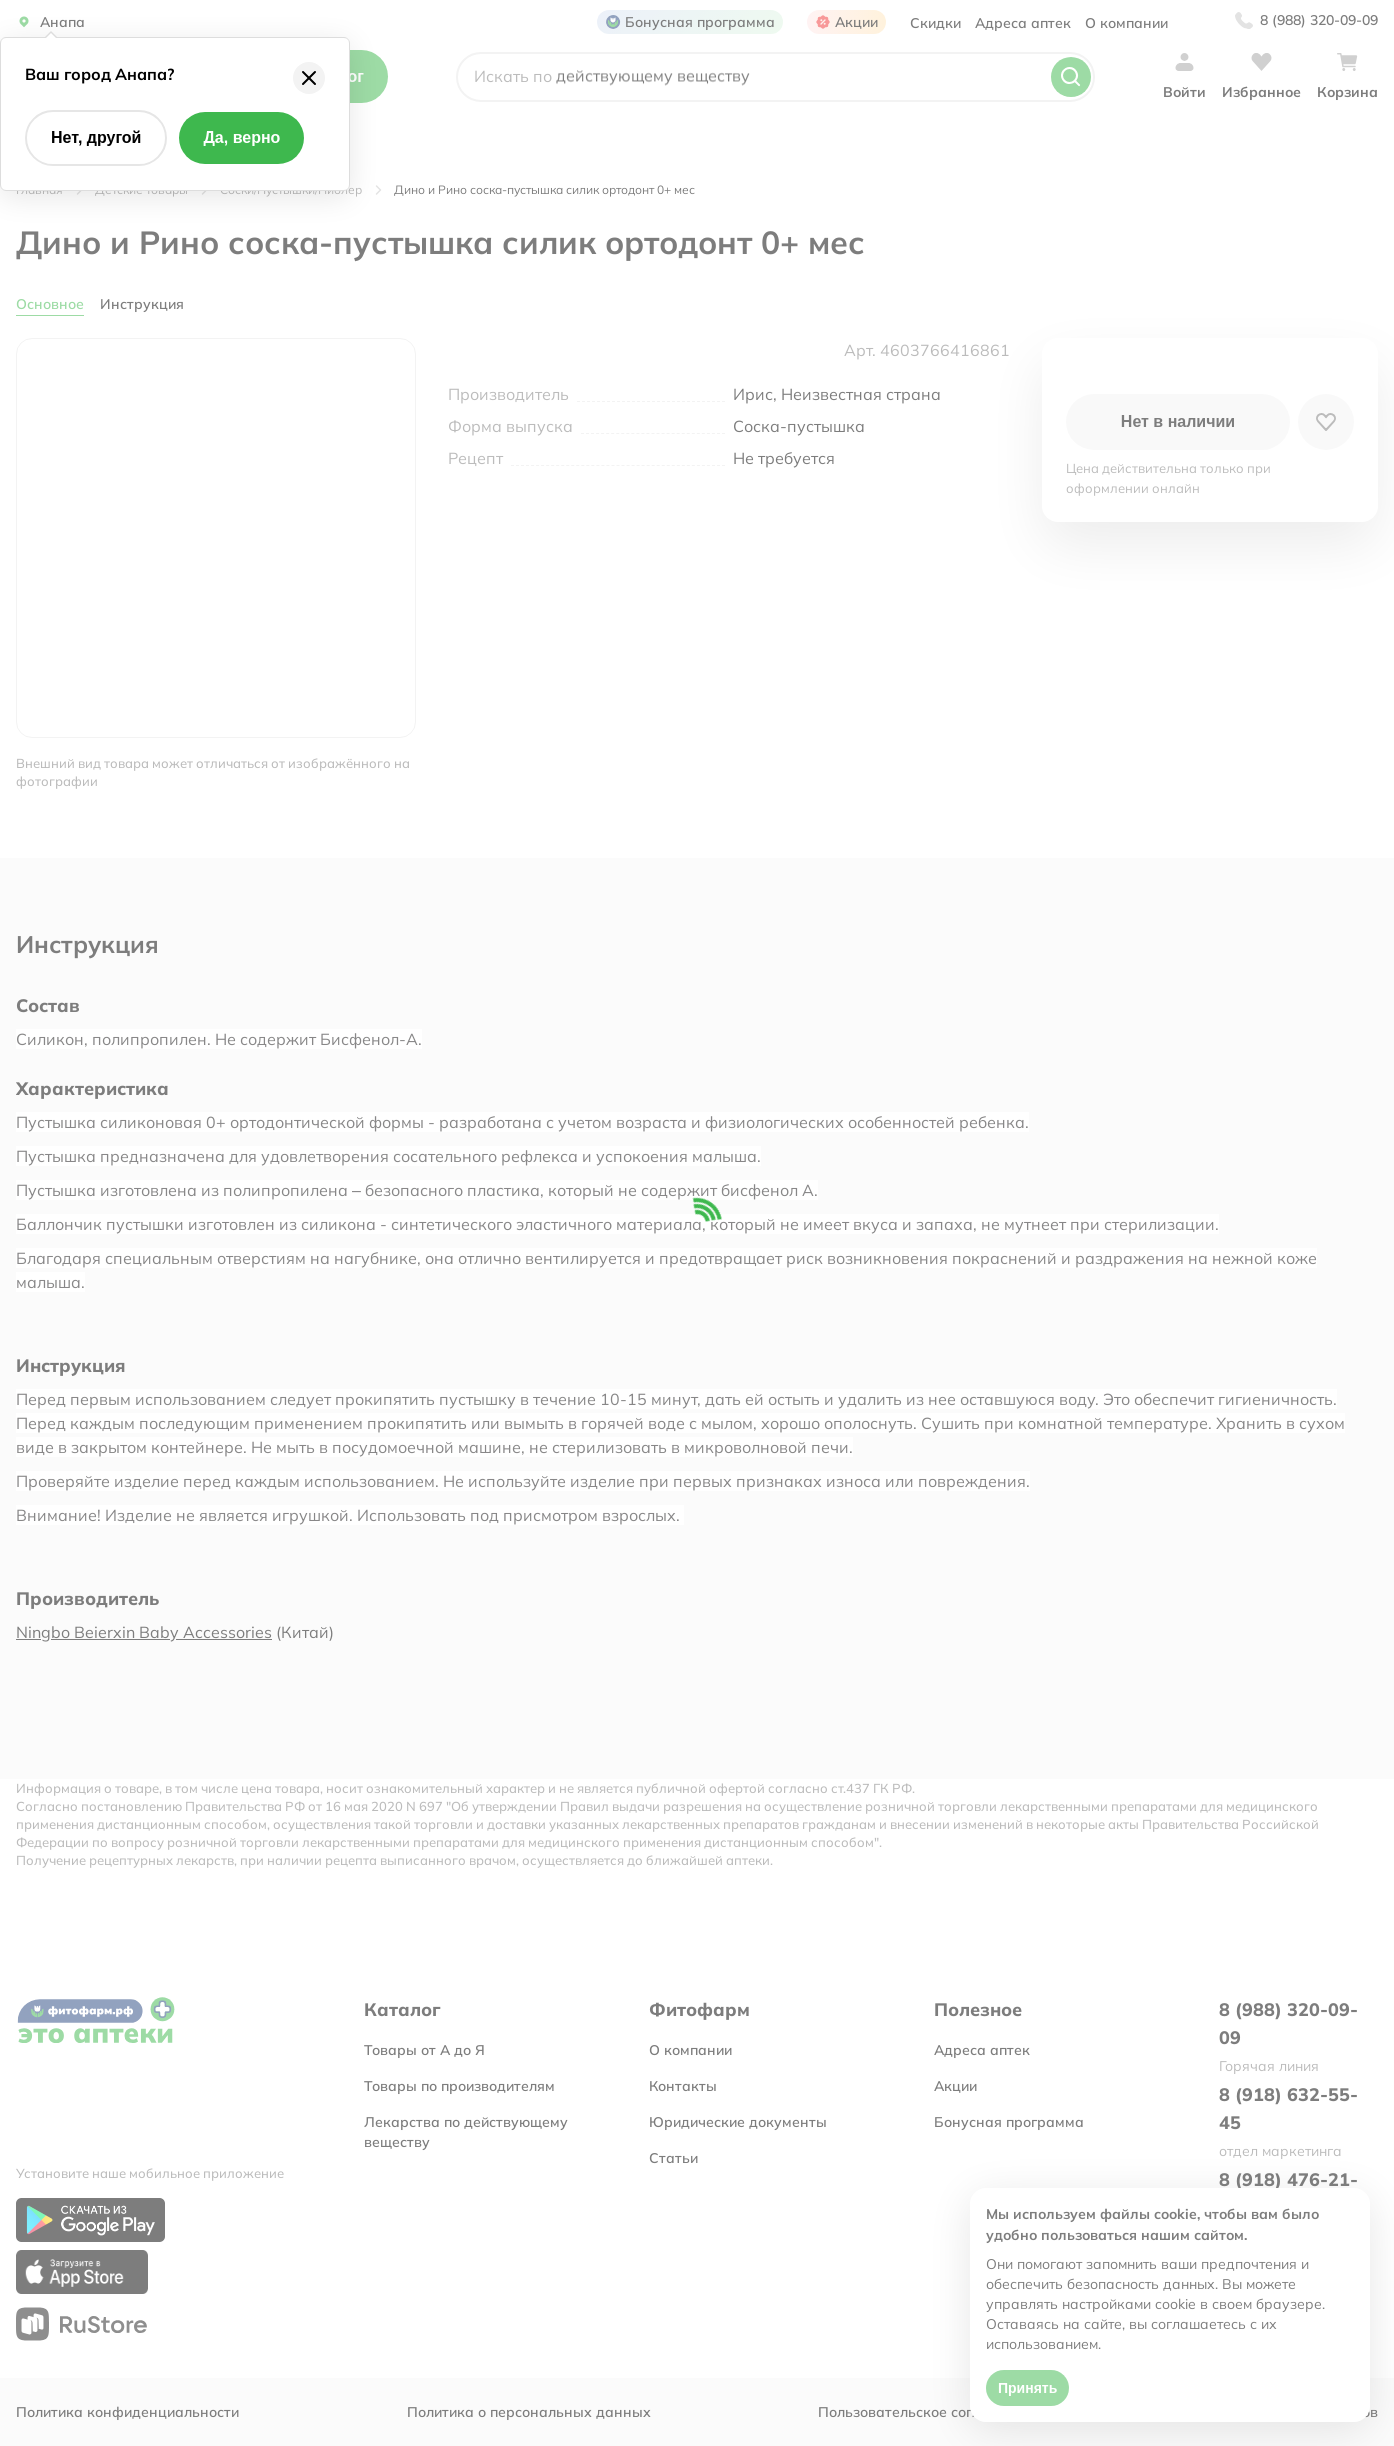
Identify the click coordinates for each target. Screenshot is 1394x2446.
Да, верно (241, 137)
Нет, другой (96, 137)
